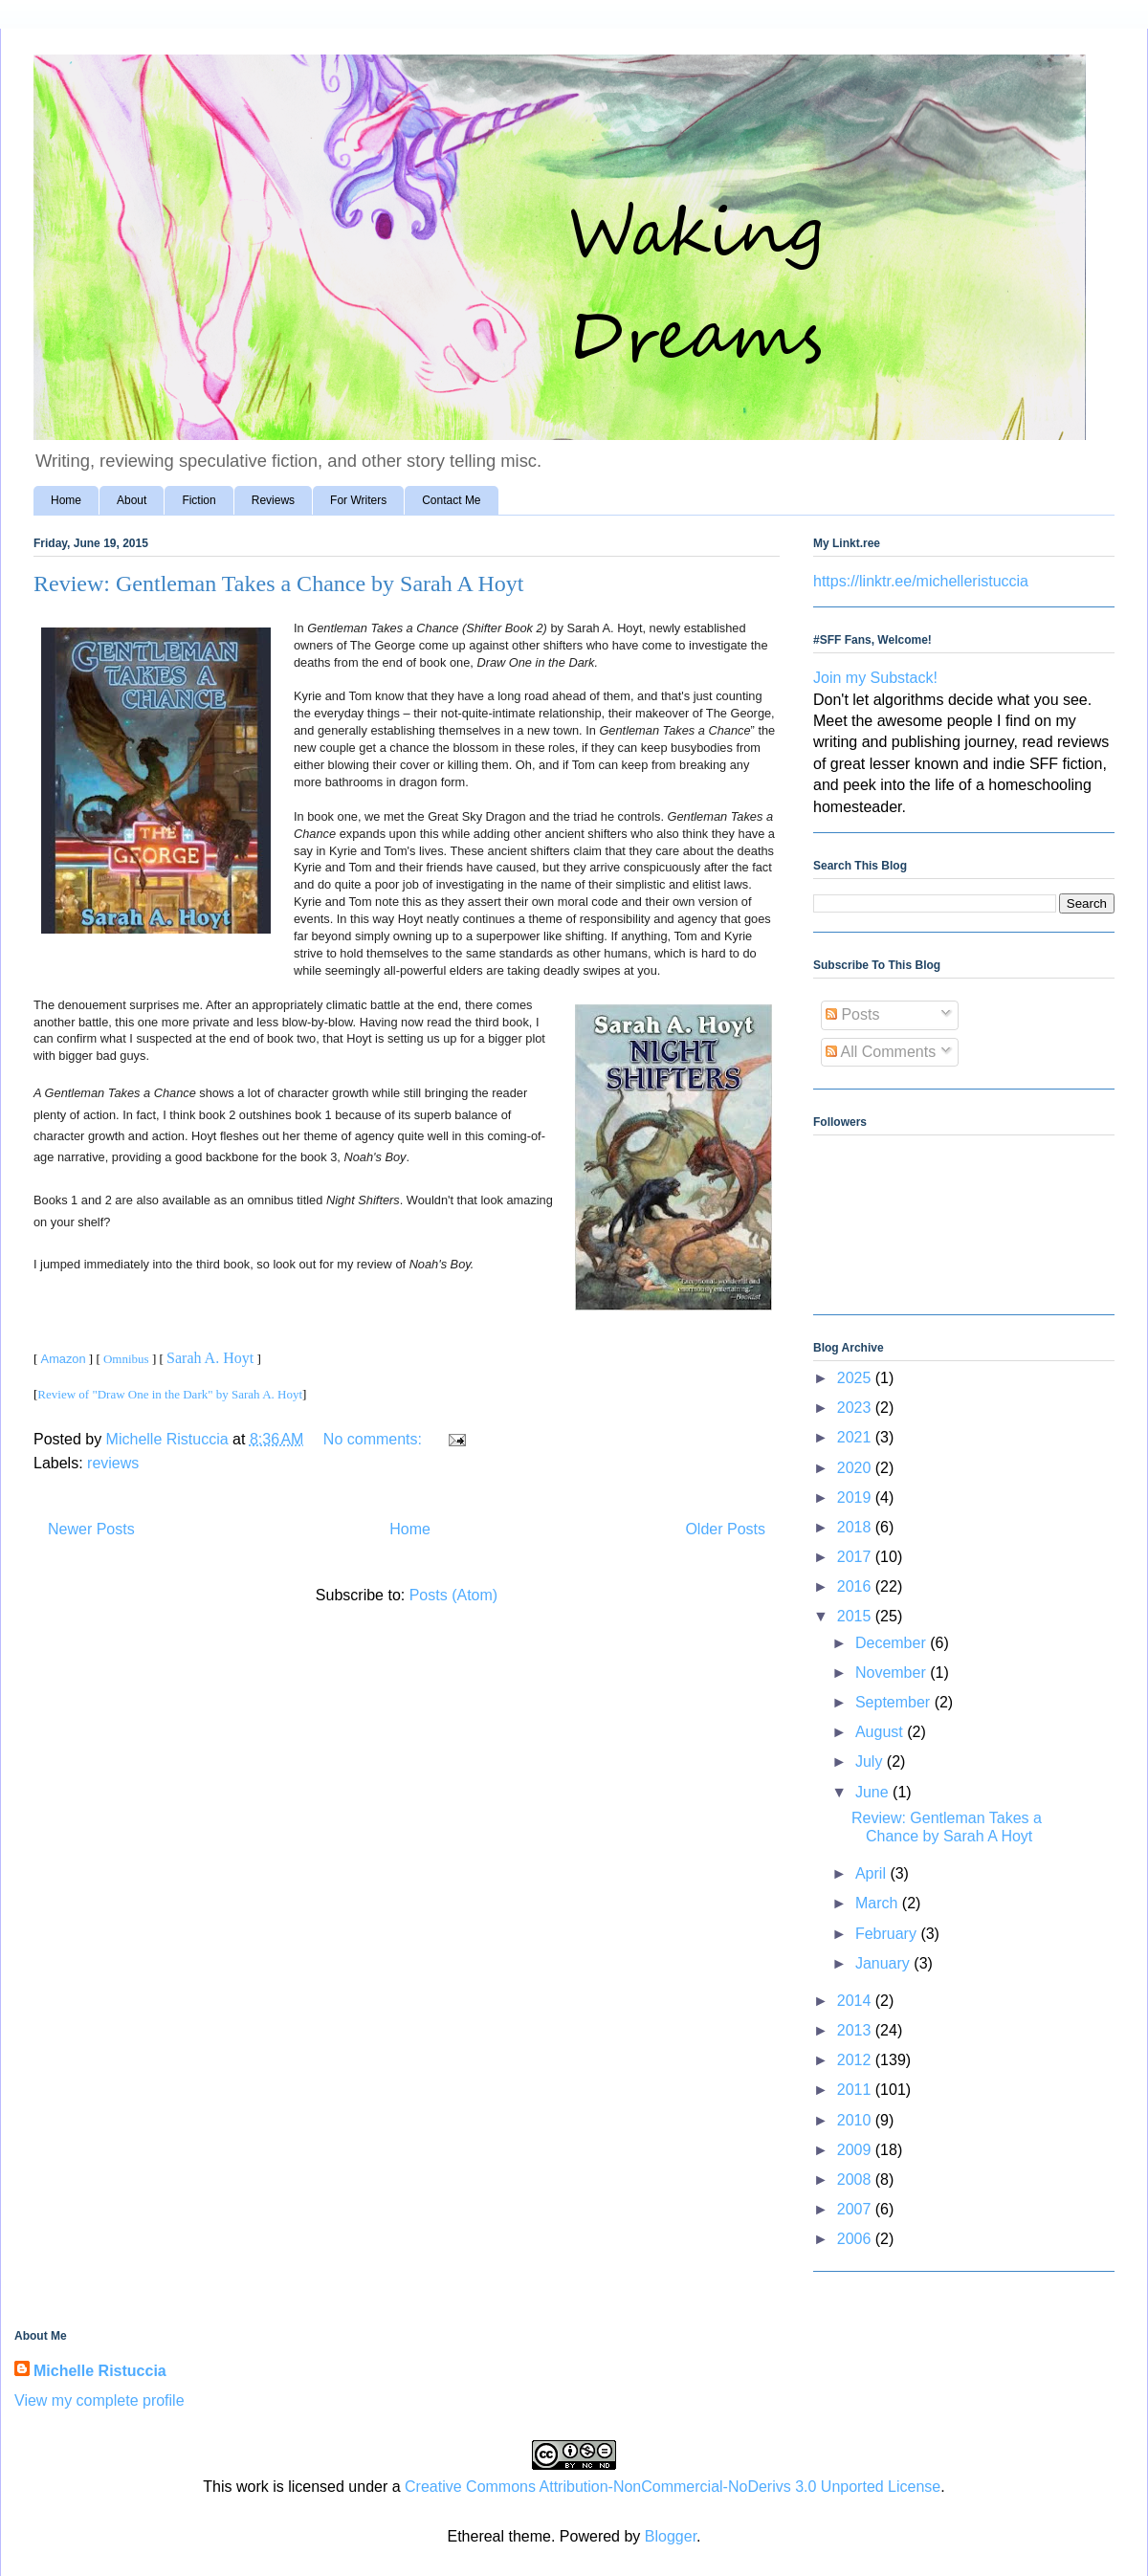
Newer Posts (91, 1529)
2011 (856, 2089)
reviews (113, 1463)
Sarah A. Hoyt (210, 1358)
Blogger (670, 2536)
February (887, 1934)
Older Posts (725, 1529)
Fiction (198, 500)
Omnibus (126, 1359)
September (895, 1702)
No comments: (375, 1439)
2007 (856, 2209)
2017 (856, 1557)
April (872, 1873)
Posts (852, 1014)
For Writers (358, 500)
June (874, 1792)
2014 (856, 2001)
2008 (856, 2179)
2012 (856, 2060)
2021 (856, 1437)
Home (66, 500)
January (884, 1963)
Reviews (273, 500)
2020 (856, 1468)
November (892, 1672)
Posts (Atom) (453, 1595)
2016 (856, 1586)
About (131, 500)
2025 (856, 1378)
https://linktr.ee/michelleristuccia (920, 581)
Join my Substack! (875, 678)
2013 (856, 2030)
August (881, 1732)
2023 (856, 1407)
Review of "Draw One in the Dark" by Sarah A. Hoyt (169, 1394)
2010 (856, 2120)
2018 (856, 1527)
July (871, 1761)
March (878, 1903)
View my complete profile (99, 2400)
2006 (856, 2239)
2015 (856, 1616)
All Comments (881, 1052)
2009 (856, 2150)
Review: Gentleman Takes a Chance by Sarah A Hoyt (278, 583)
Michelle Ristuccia (99, 2371)
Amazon (63, 1359)
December (892, 1643)
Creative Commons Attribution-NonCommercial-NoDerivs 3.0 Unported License (672, 2486)
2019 (856, 1497)
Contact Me (451, 500)
